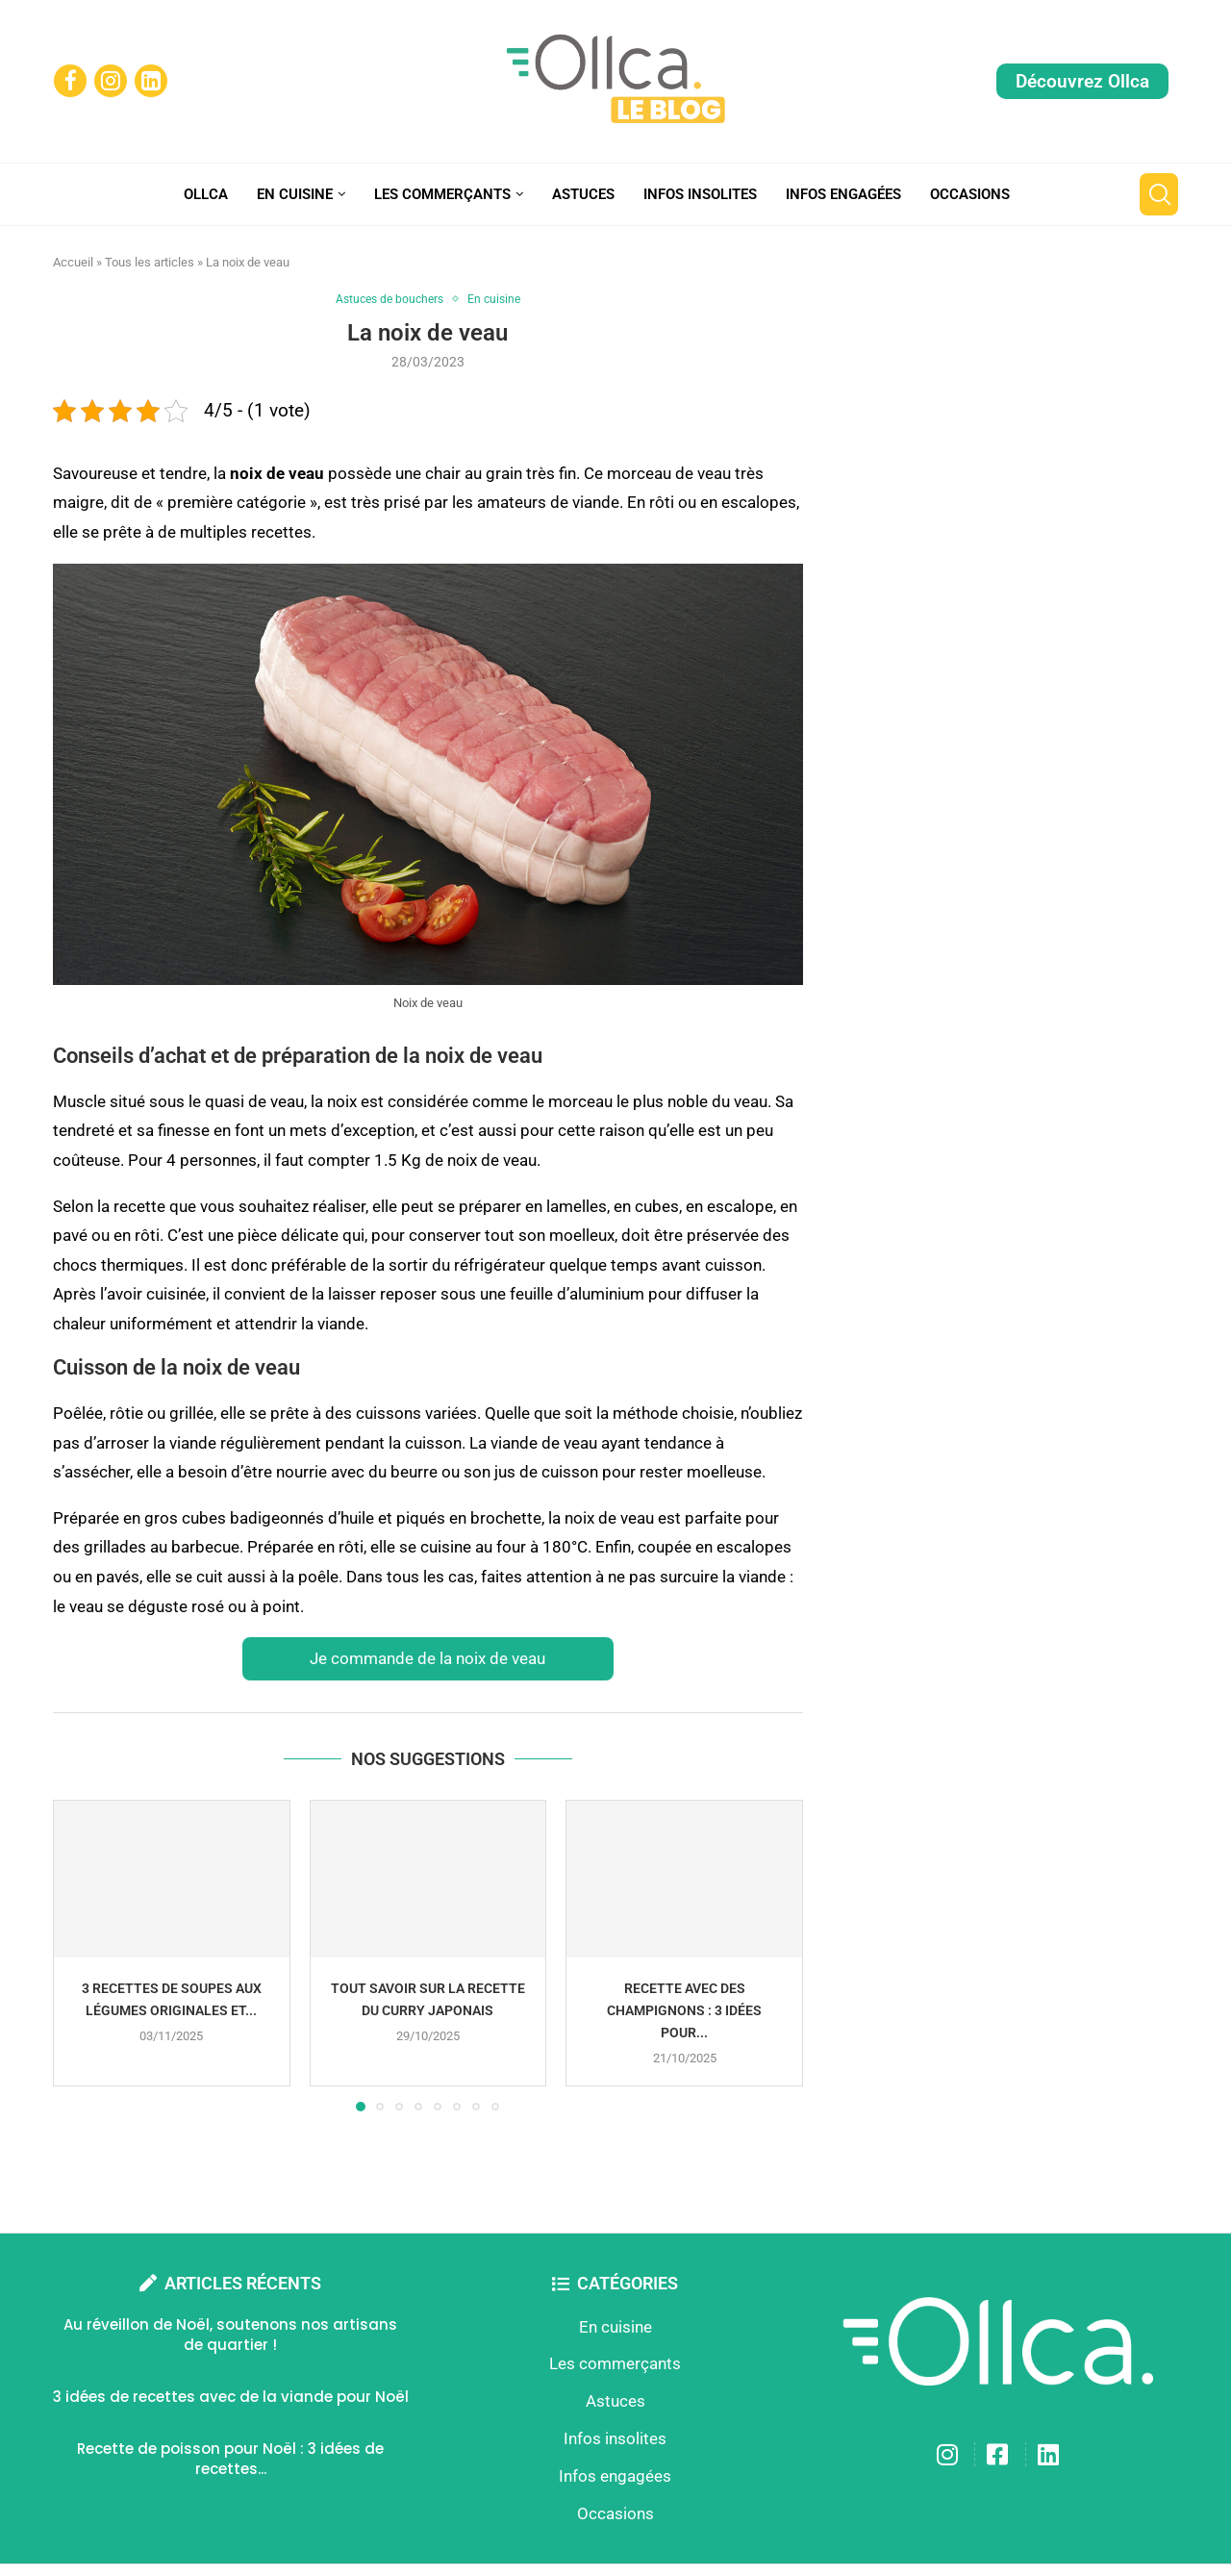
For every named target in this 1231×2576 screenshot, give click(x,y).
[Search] (1159, 194)
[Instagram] (110, 80)
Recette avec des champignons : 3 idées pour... (684, 2011)
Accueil (73, 262)
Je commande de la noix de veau (427, 1659)
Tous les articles (149, 262)
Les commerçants (442, 194)
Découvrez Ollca (1082, 81)
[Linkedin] (151, 80)
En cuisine (295, 194)
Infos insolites (700, 194)
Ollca (206, 194)
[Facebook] (70, 80)
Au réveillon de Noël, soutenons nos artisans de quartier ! (230, 2335)
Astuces (583, 194)
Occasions (970, 194)
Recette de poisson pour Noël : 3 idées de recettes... (230, 2459)
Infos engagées (843, 194)
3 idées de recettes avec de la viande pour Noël (231, 2397)
